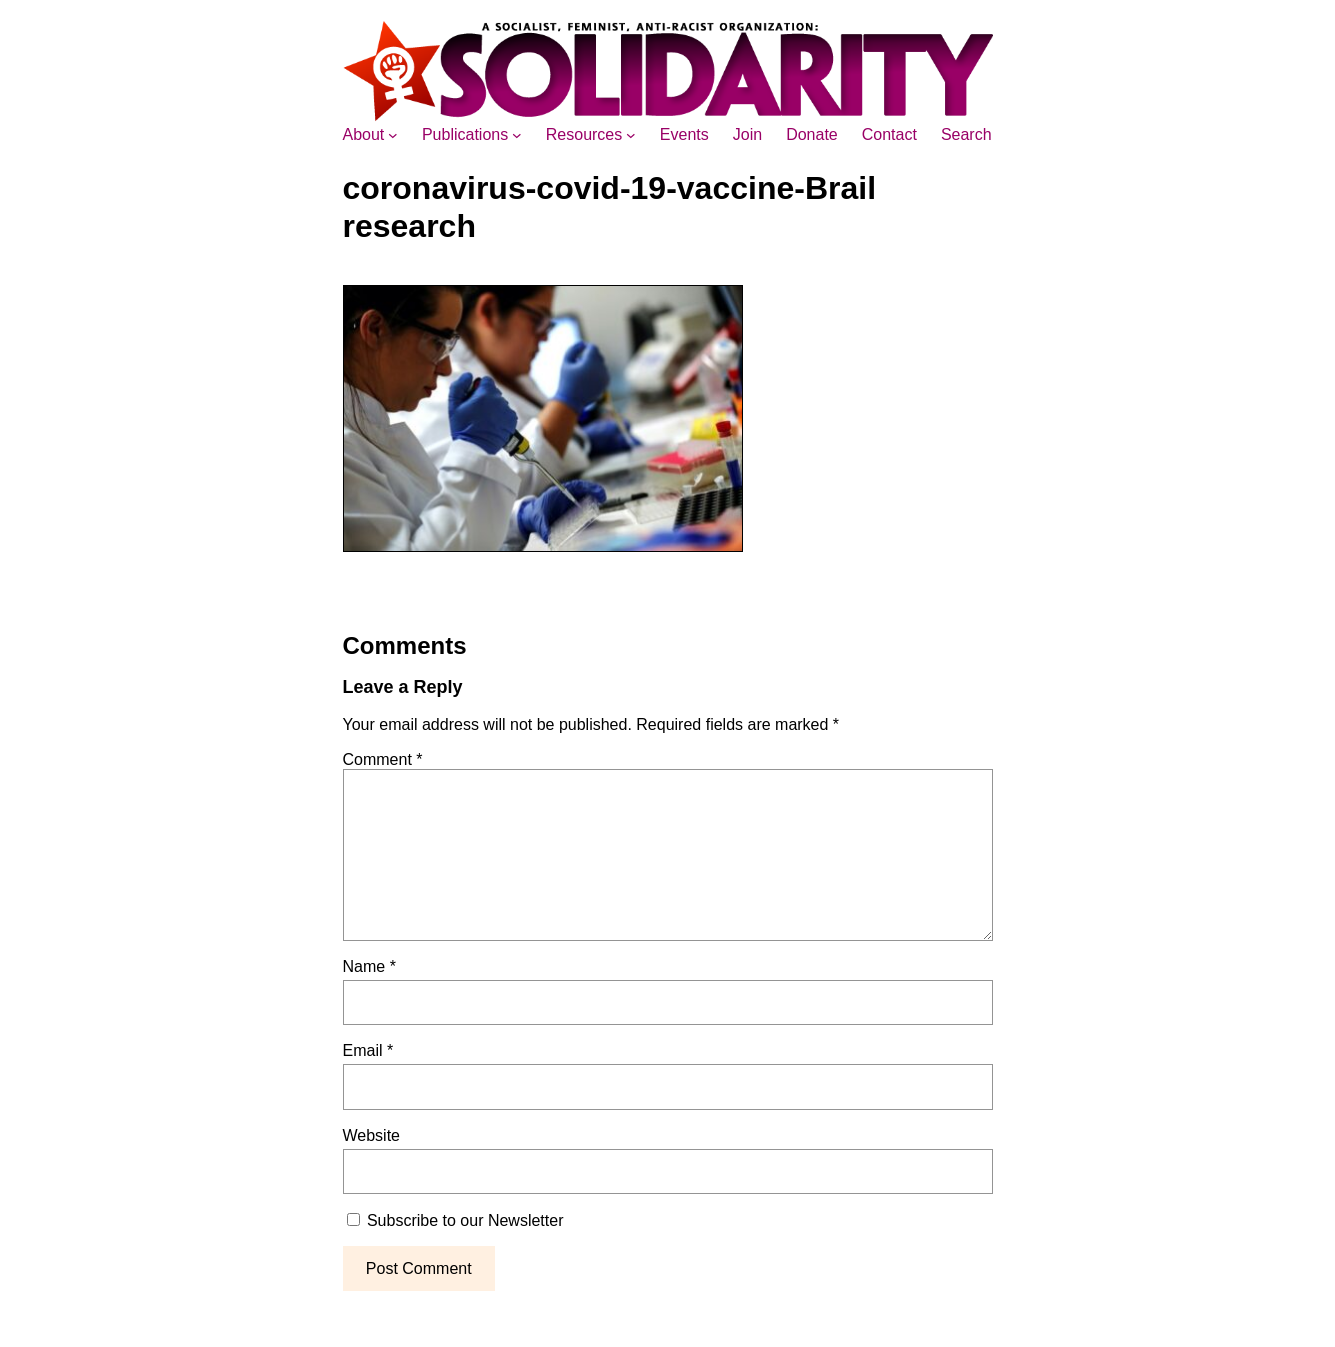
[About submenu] (393, 135)
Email (368, 1050)
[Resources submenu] (631, 135)
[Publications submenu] (517, 135)
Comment (383, 759)
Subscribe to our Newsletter (455, 1220)
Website (372, 1135)
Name (369, 966)
